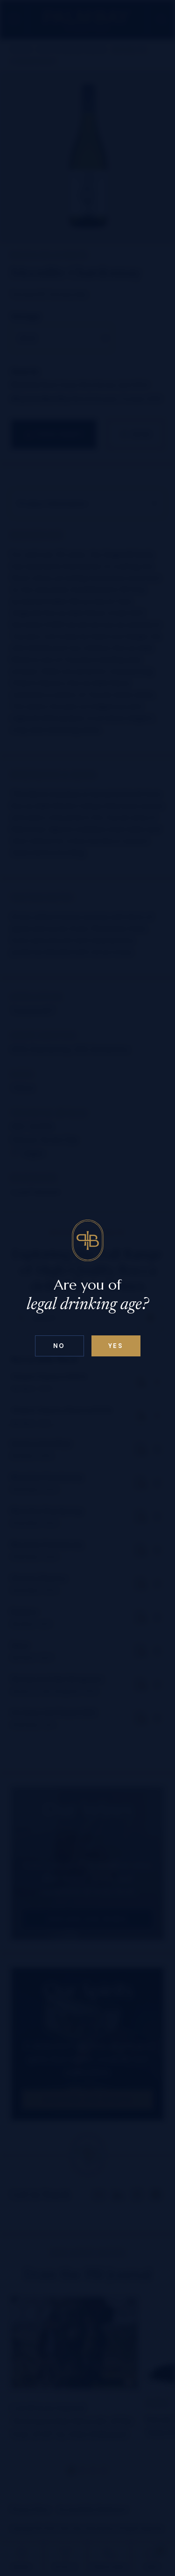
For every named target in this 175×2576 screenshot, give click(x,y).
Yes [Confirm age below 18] (116, 1346)
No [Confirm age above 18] (59, 1346)
